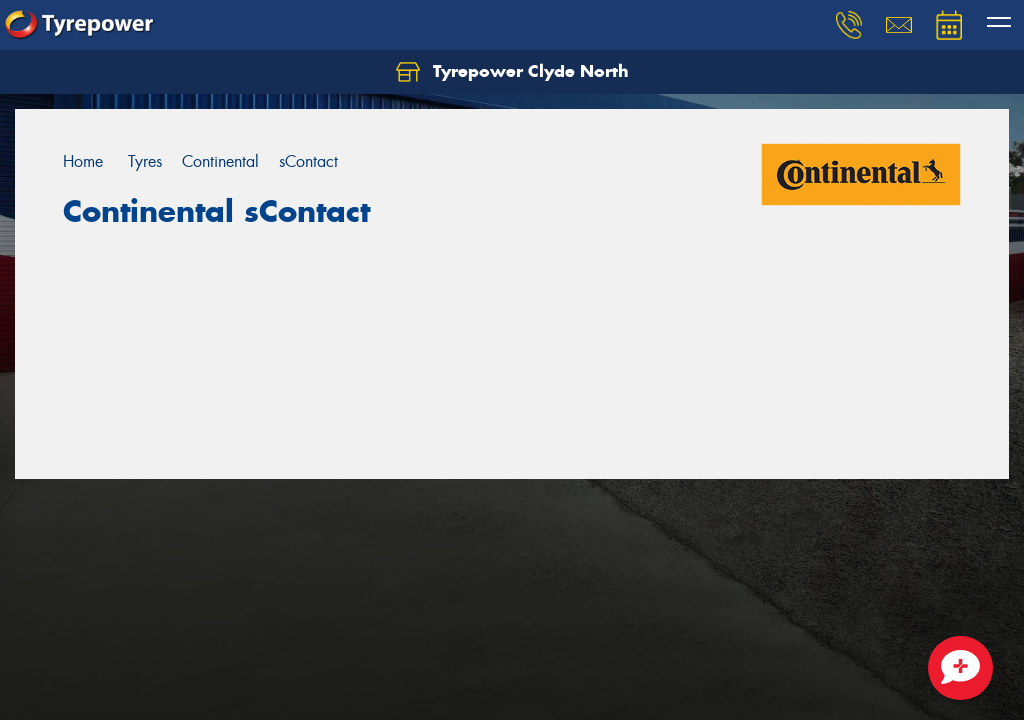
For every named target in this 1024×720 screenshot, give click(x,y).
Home (83, 161)
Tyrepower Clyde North (512, 72)
